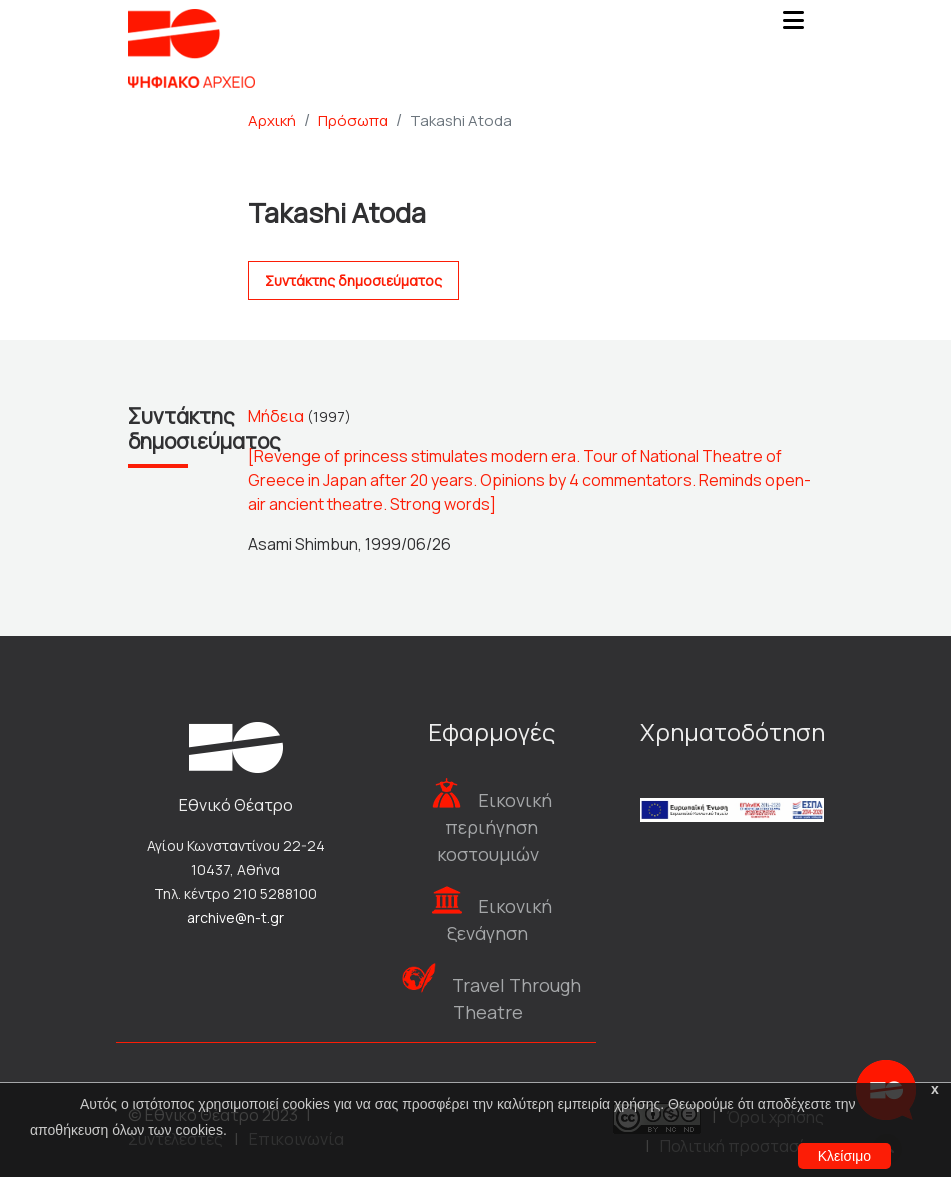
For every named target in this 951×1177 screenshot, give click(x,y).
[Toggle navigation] (794, 26)
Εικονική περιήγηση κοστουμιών (494, 827)
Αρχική (272, 120)
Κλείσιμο (844, 1156)
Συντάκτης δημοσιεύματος (353, 280)
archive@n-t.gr (235, 917)
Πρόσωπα (353, 120)
